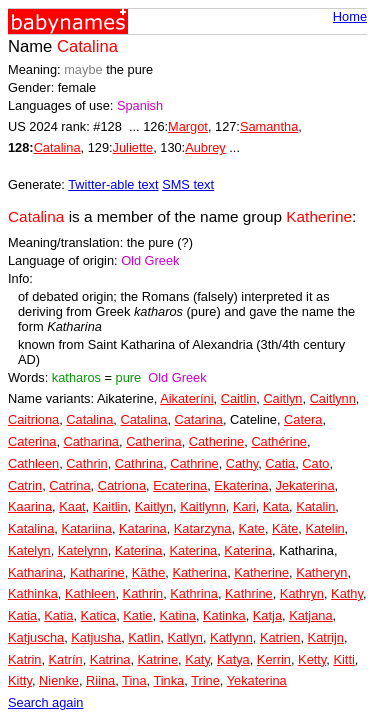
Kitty (20, 680)
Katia (22, 615)
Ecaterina (180, 485)
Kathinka (33, 593)
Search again (45, 702)
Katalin (315, 506)
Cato (315, 463)
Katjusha (96, 637)
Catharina (92, 441)
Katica (99, 615)
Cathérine (279, 441)
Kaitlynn (203, 506)
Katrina (110, 659)
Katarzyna (203, 528)
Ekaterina (241, 485)
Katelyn (29, 550)
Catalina (57, 147)
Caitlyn (282, 398)
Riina (100, 680)
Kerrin (274, 659)
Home (350, 16)
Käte (285, 528)
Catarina (199, 419)
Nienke (59, 680)
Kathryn (302, 593)
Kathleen (90, 593)
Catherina (154, 441)
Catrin (25, 485)
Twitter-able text (113, 184)
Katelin (324, 528)
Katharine (97, 572)
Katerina (139, 550)
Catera (303, 419)
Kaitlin (110, 506)
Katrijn (326, 637)
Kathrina (194, 593)
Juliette (133, 147)
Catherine (217, 441)
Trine (205, 680)
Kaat (72, 506)
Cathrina (139, 463)
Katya (233, 659)
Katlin (144, 637)
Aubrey (205, 147)
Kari (244, 506)
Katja (267, 615)
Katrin (24, 659)
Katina (178, 615)
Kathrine (249, 593)
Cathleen (33, 463)
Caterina (32, 441)
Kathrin (143, 593)
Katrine (158, 659)
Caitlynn (333, 398)
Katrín (66, 659)
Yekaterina (257, 680)
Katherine (261, 572)
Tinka (168, 680)
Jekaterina (305, 485)
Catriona (122, 485)
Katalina (31, 528)
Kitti (343, 659)
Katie (137, 615)
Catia (280, 463)
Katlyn (185, 637)
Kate (252, 528)
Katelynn (83, 550)
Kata (276, 506)
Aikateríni (186, 398)
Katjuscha (36, 637)
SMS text (188, 184)
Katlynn (231, 637)
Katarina (143, 528)
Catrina (69, 485)
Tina (134, 680)
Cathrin (86, 463)
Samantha (269, 126)
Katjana (310, 615)
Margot (188, 126)
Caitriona (33, 419)
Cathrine (194, 463)
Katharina (35, 572)
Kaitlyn (154, 506)
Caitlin (239, 398)
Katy (197, 659)
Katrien (280, 637)
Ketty (312, 659)
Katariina (86, 528)
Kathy (347, 593)
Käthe (148, 572)
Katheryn (321, 572)
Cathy (242, 463)
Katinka (224, 615)
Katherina (199, 572)
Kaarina (30, 506)
